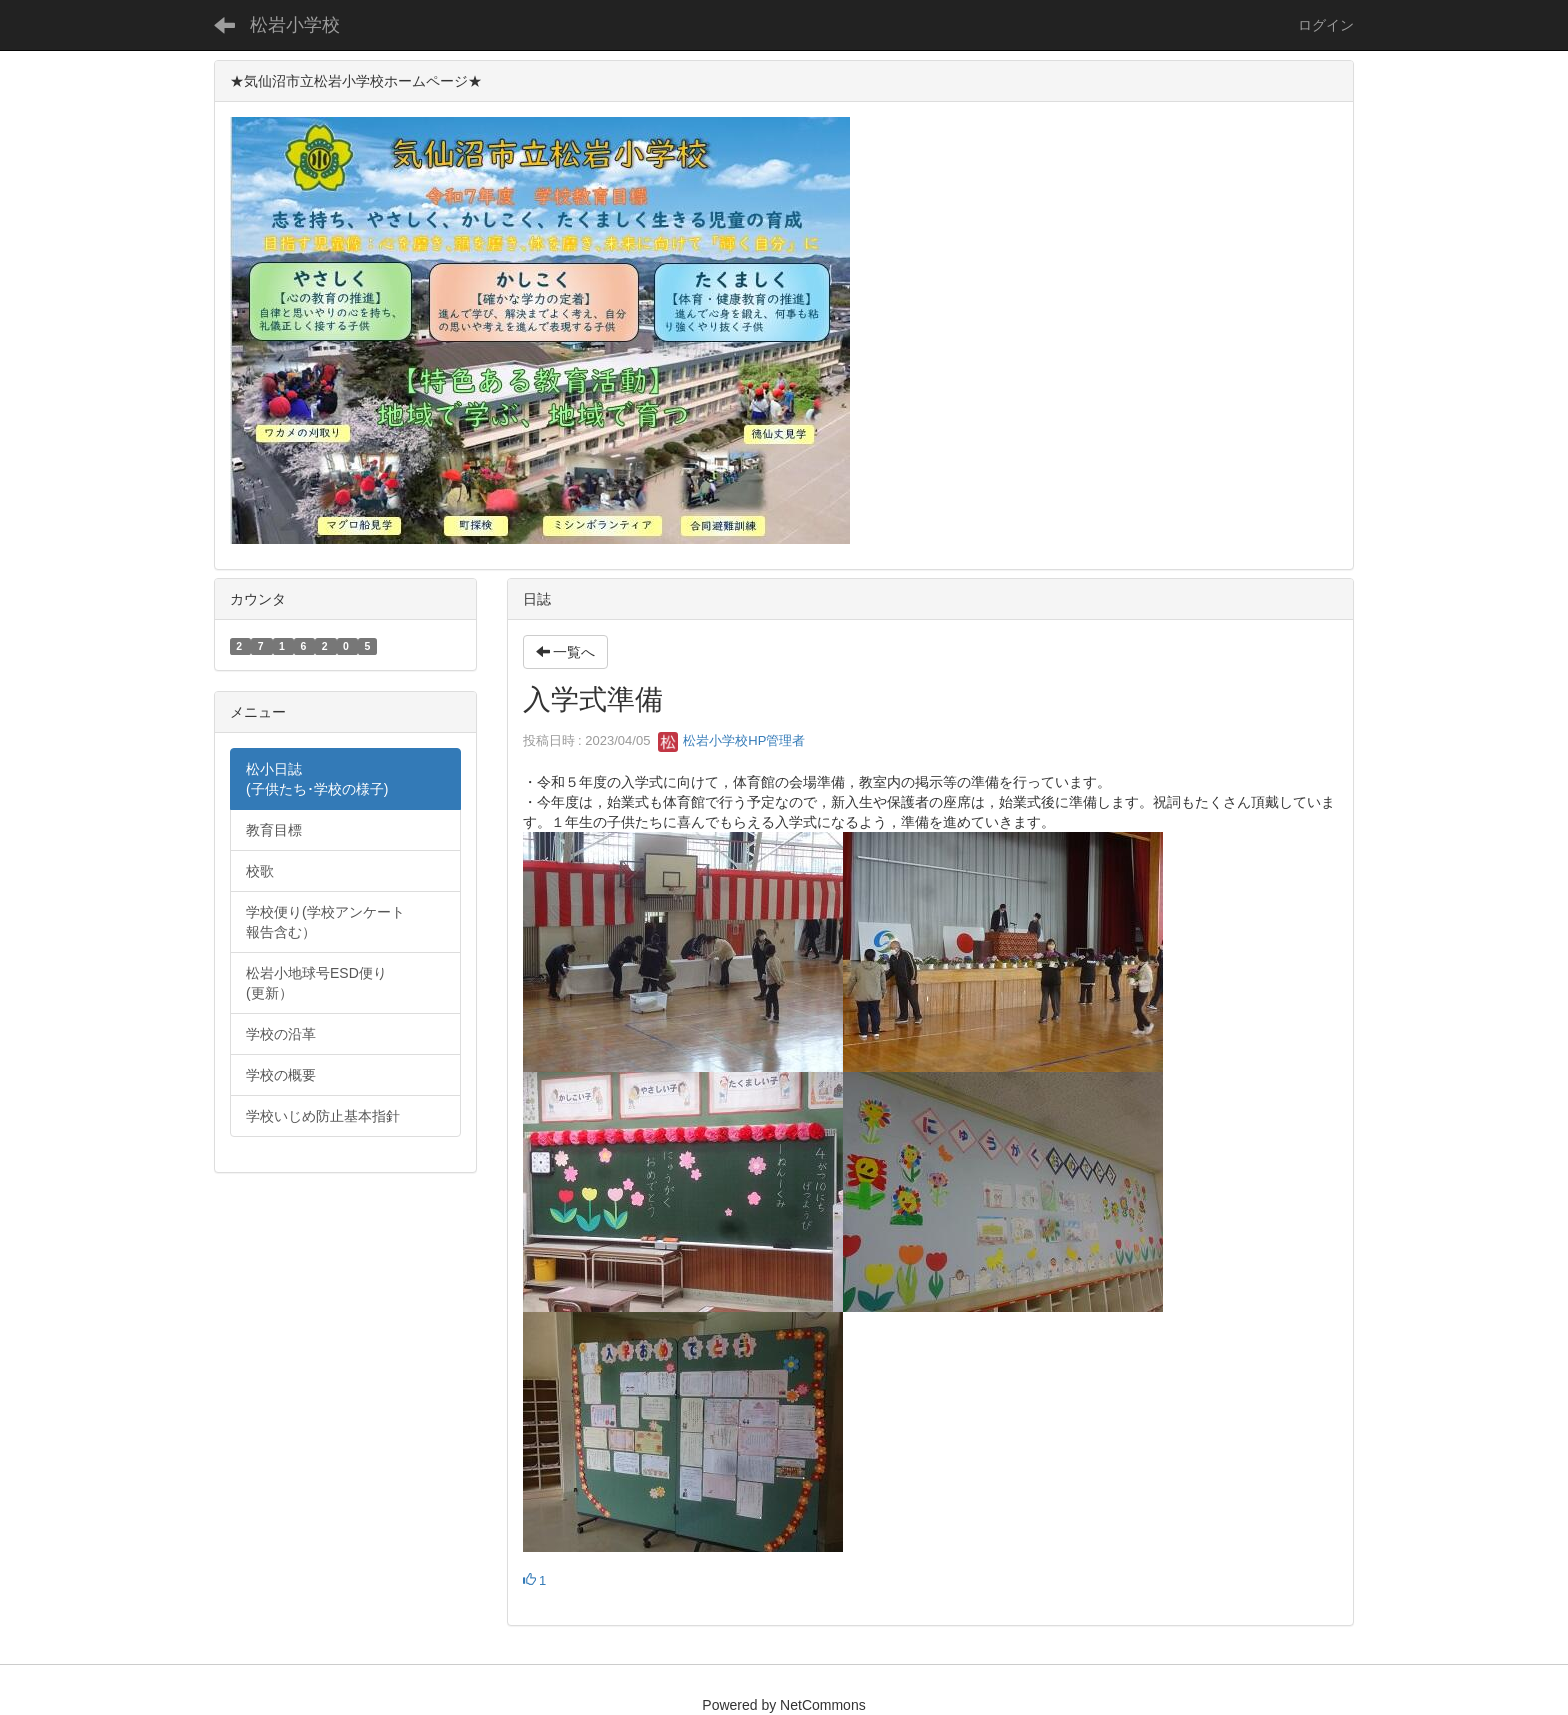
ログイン (1326, 25)
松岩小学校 (295, 25)
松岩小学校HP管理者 (732, 740)
